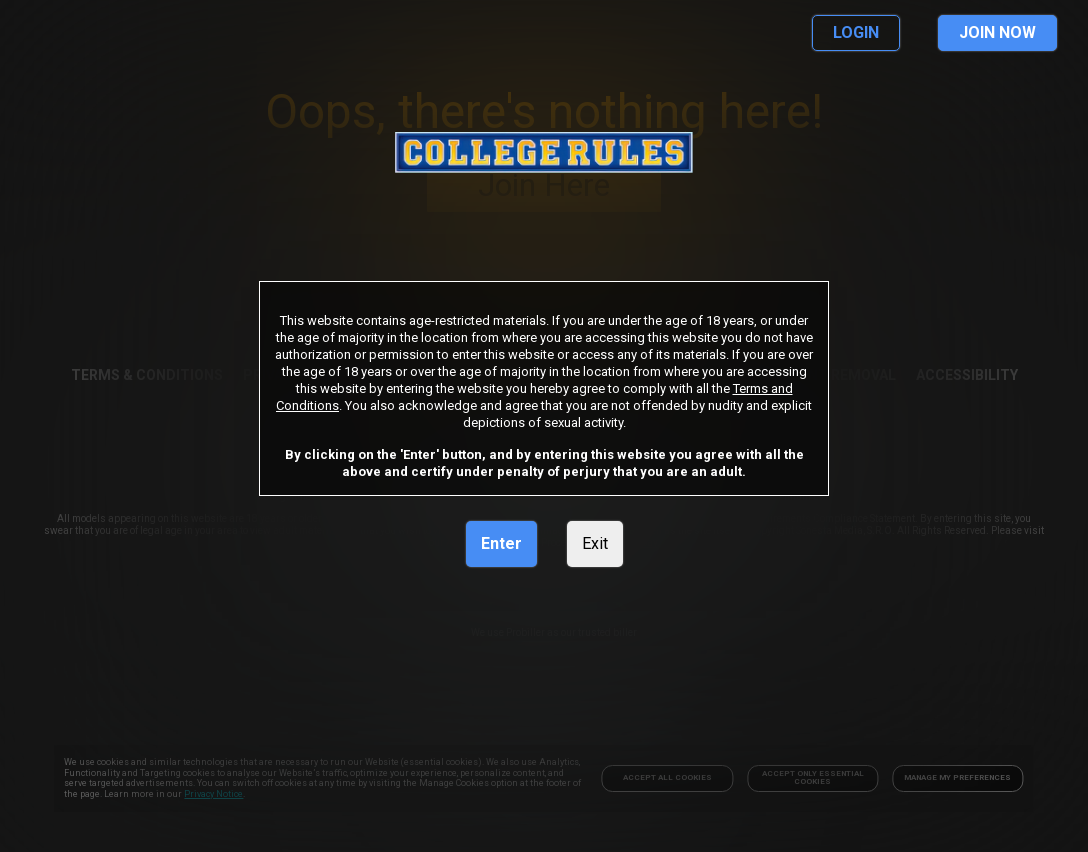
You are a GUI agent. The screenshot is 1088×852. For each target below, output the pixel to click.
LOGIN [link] (856, 32)
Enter (501, 543)
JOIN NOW (997, 32)
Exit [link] (595, 543)
